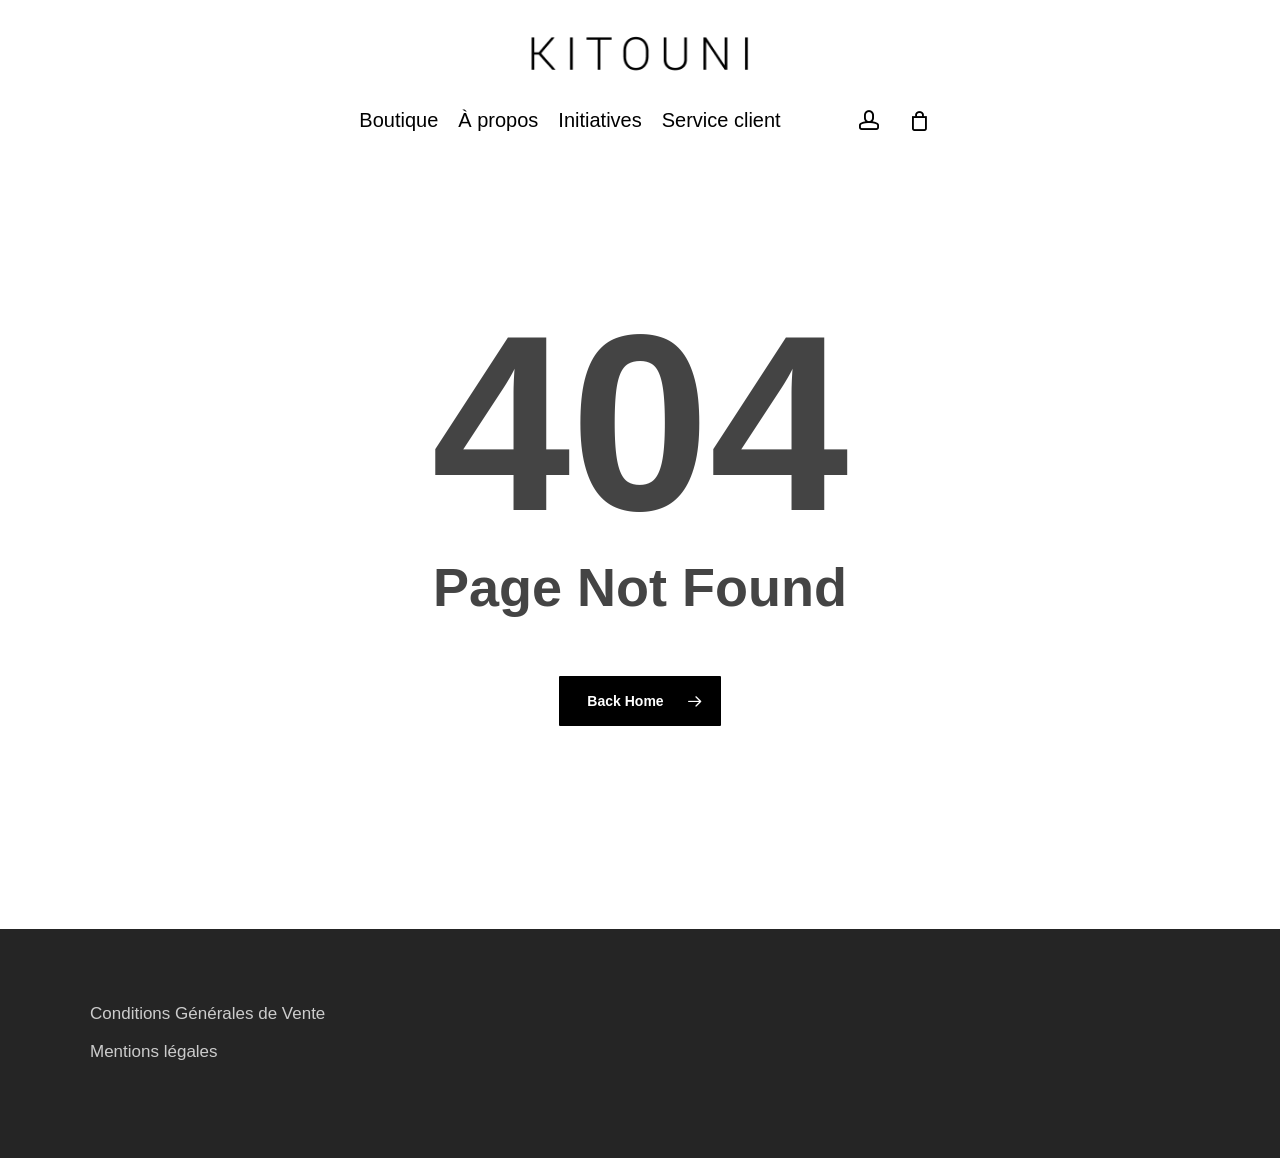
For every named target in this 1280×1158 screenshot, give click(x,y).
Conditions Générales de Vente (207, 1013)
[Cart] (920, 121)
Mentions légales (154, 1051)
